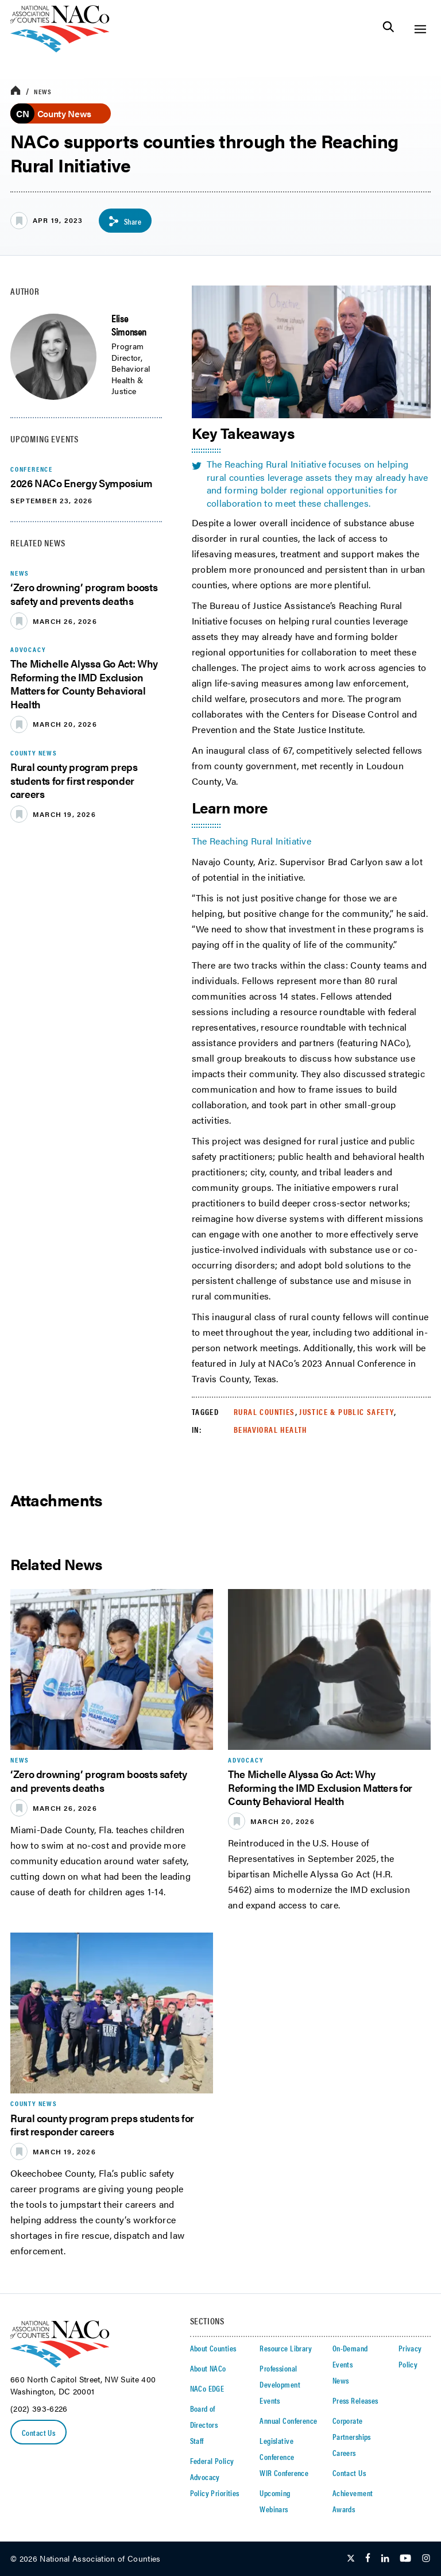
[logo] (60, 49)
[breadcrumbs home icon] (15, 91)
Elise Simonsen (128, 324)
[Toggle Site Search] (388, 29)
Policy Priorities (214, 2492)
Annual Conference (288, 2420)
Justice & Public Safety (346, 1411)
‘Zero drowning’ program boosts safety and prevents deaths (83, 593)
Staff (197, 2440)
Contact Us (38, 2432)
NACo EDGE (207, 2388)
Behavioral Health (270, 1429)
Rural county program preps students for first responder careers (74, 780)
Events (270, 2400)
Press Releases (355, 2400)
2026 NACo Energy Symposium (81, 483)
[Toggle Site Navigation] (420, 29)
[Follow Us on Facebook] (367, 2559)
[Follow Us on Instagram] (426, 2559)
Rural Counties (264, 1411)
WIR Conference (284, 2472)
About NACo (208, 2368)
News (43, 91)
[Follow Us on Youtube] (405, 2559)
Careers (344, 2452)
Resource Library (286, 2348)
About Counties (213, 2348)
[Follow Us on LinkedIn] (385, 2559)
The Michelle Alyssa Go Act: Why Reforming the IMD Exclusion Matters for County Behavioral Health (84, 683)
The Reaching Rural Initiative (251, 840)
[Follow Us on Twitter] (351, 2559)
